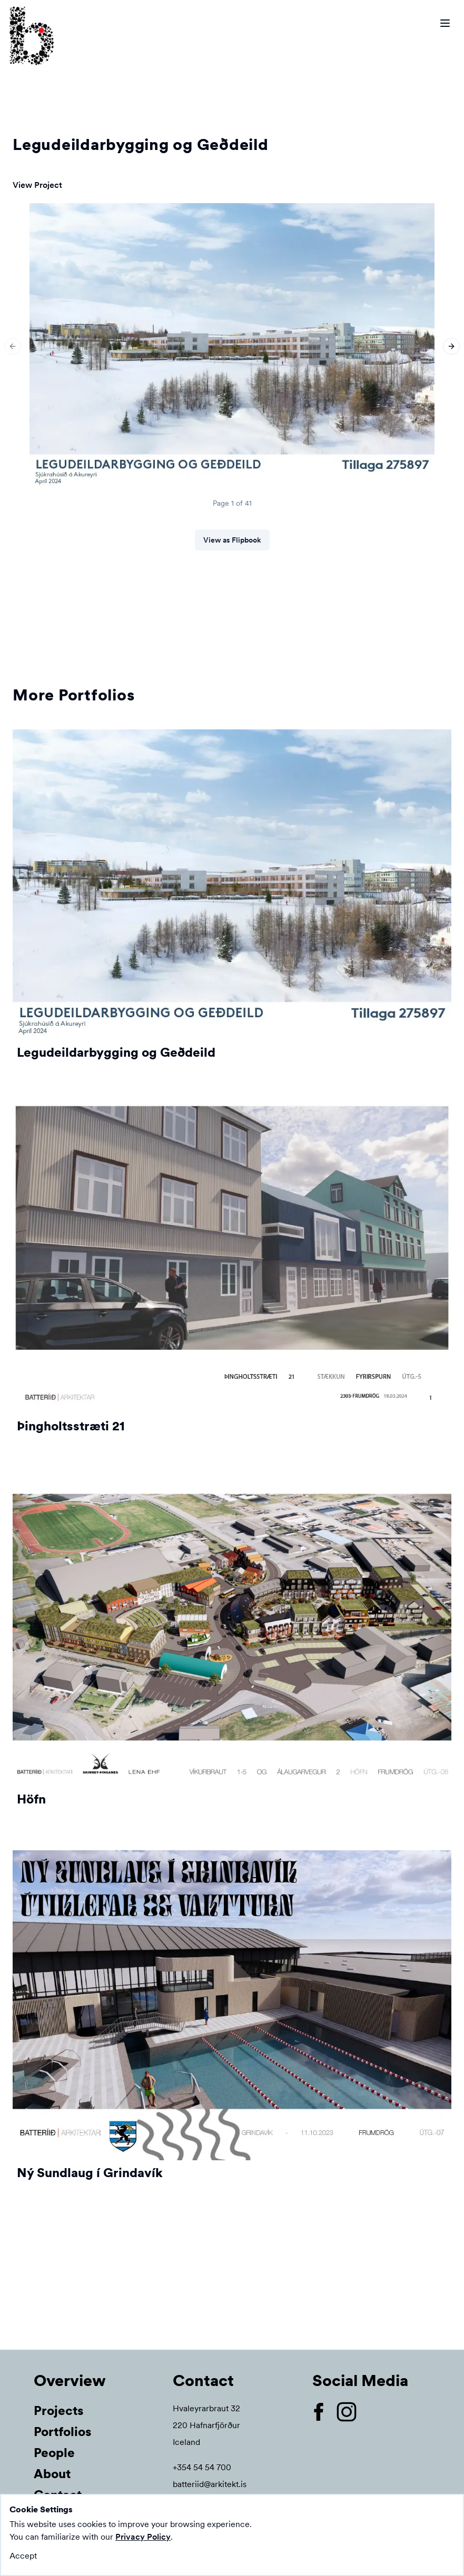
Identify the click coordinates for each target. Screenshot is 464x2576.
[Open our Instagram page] (351, 2412)
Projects (59, 2410)
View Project (37, 185)
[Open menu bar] (445, 23)
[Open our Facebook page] (323, 2412)
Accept (23, 2556)
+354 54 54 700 (202, 2467)
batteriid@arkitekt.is (209, 2484)
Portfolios (63, 2431)
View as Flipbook (232, 540)
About (52, 2473)
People (54, 2452)
